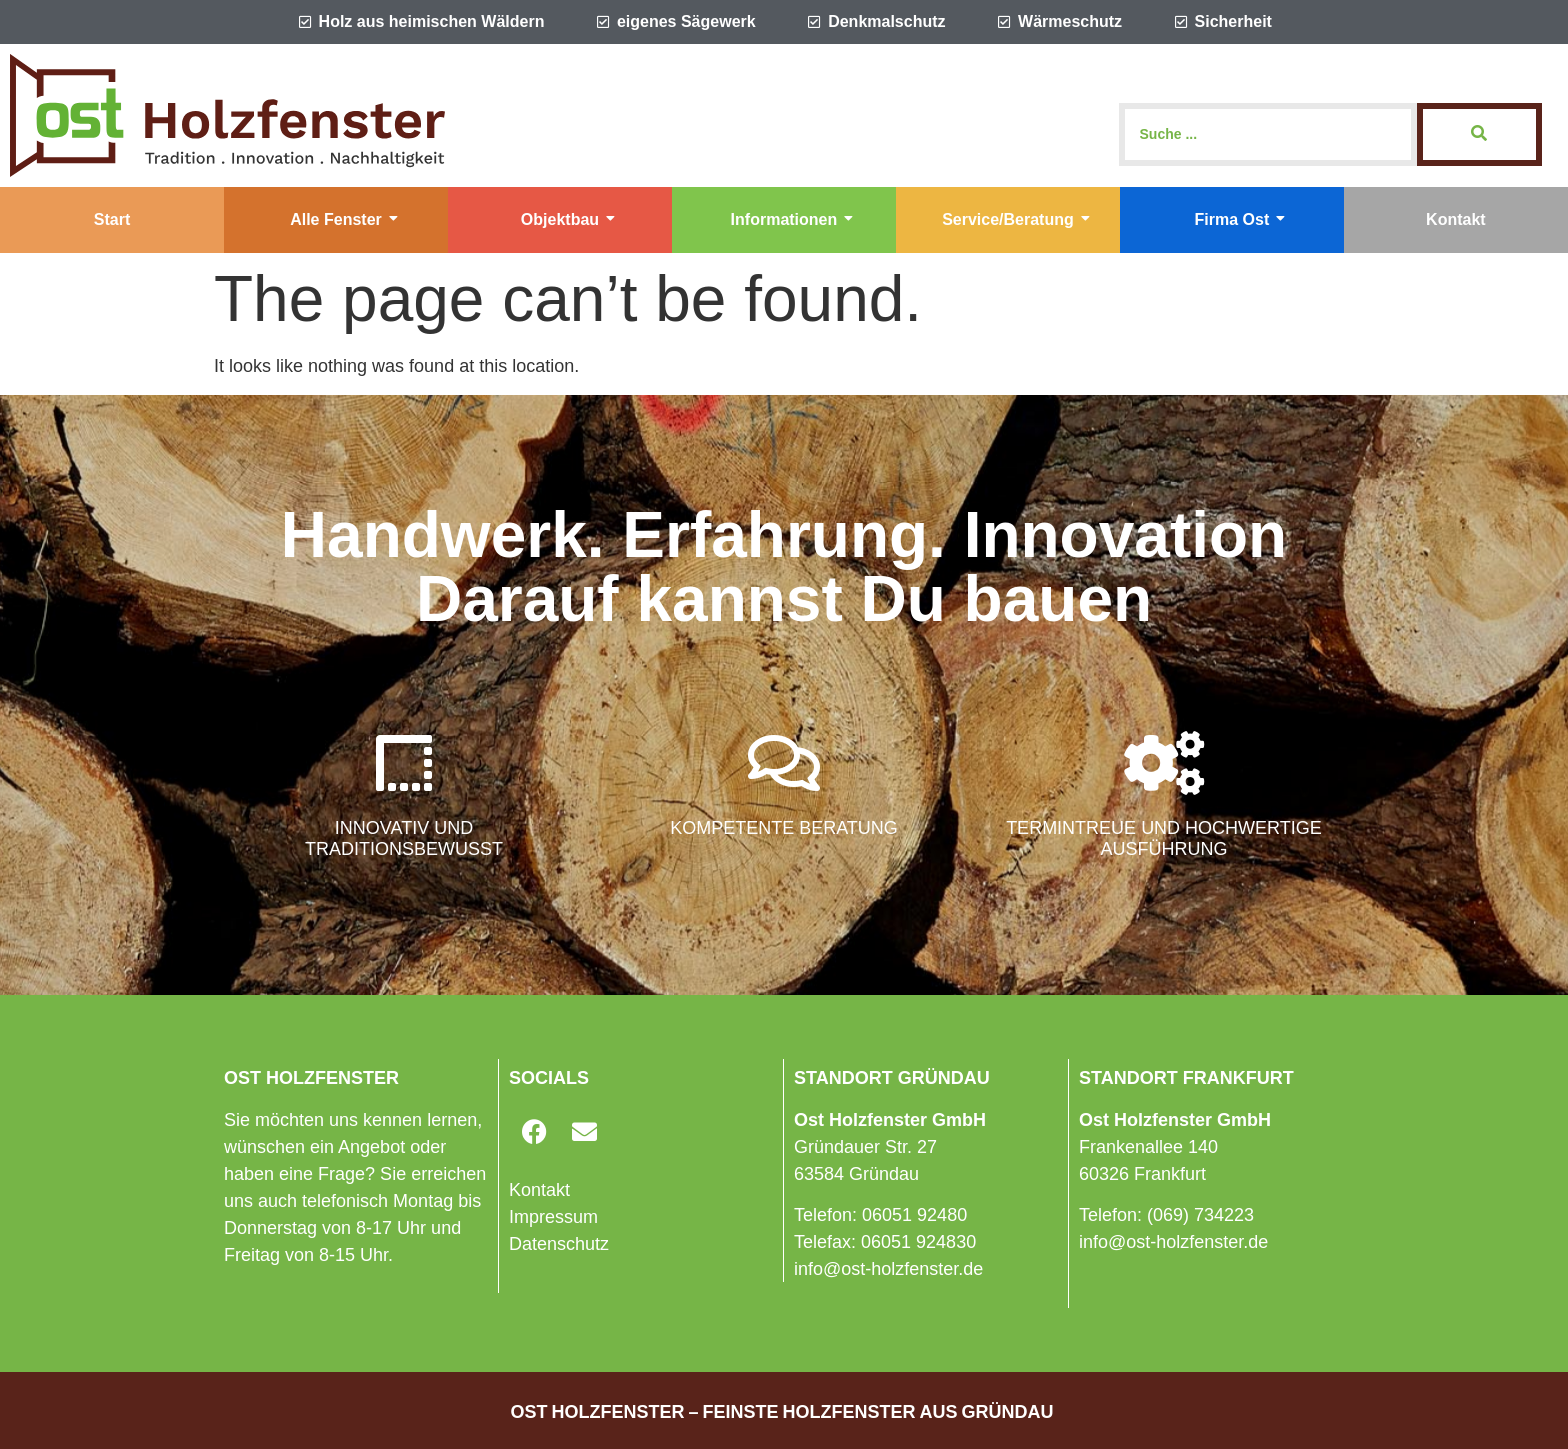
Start (112, 219)
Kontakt (1456, 219)
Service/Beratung (1016, 219)
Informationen (792, 219)
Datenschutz (559, 1244)
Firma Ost (1240, 219)
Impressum (553, 1217)
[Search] (1268, 134)
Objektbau (568, 219)
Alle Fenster (344, 219)
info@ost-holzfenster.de (888, 1269)
